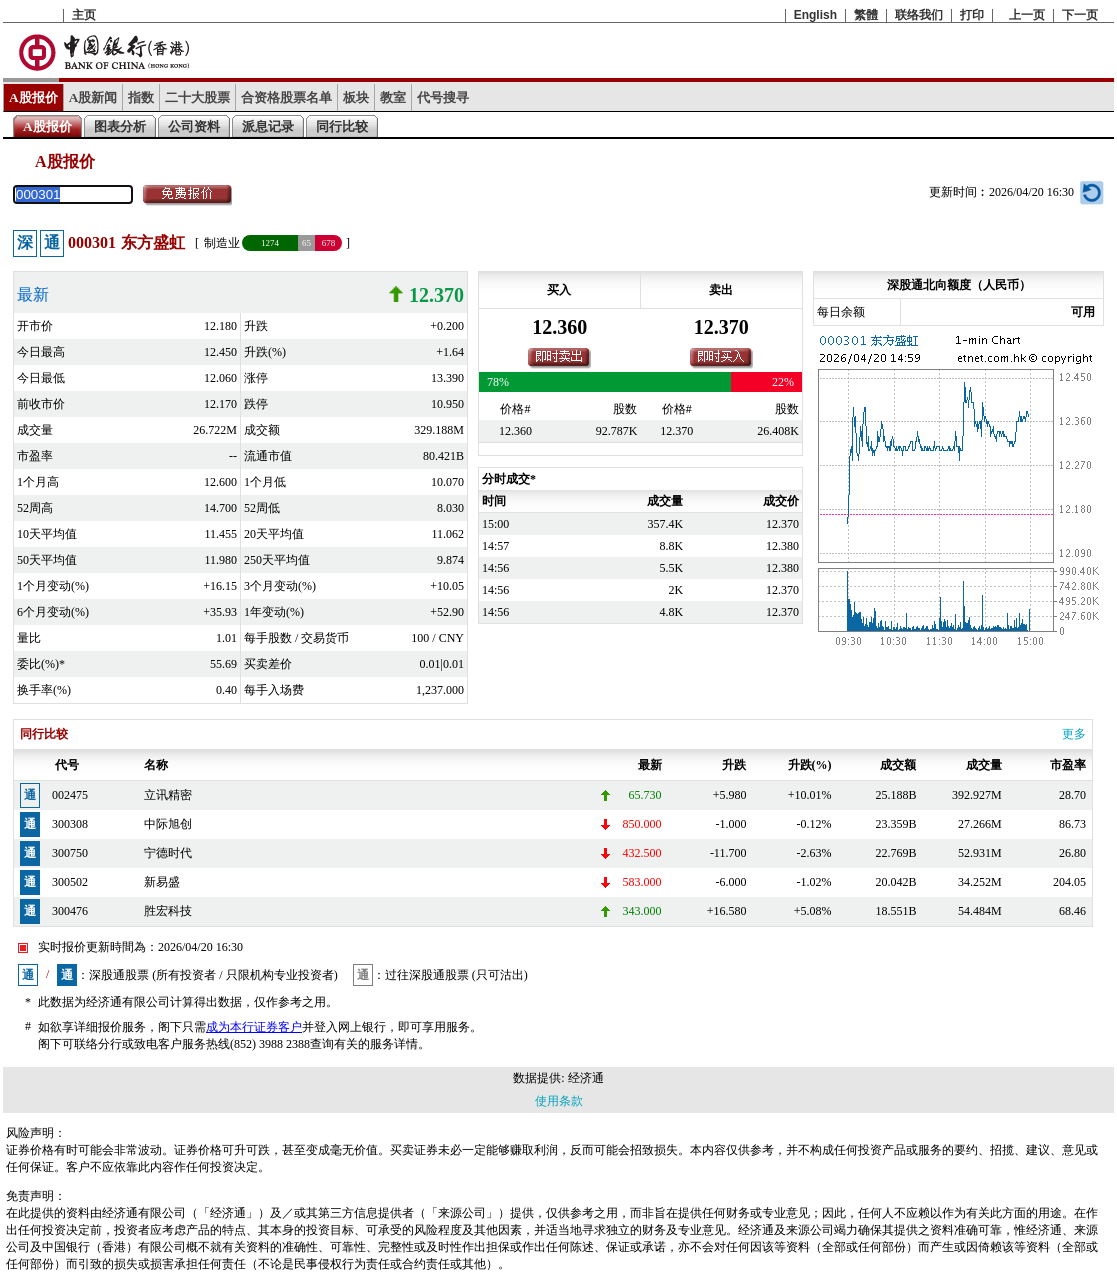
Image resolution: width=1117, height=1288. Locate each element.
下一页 (1080, 15)
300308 (70, 824)
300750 (70, 853)
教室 (393, 97)
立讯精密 (168, 795)
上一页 (1027, 15)
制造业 (222, 243)
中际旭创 (168, 824)
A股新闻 (93, 97)
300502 (70, 882)
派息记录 (268, 126)
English (815, 15)
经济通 (586, 1078)
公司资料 (194, 126)
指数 (141, 97)
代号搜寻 (443, 97)
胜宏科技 (168, 911)
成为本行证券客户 (254, 1027)
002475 (70, 795)
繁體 (866, 15)
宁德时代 (168, 853)
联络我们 (919, 15)
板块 (356, 97)
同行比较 (342, 126)
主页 (84, 15)
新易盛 (162, 882)
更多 (1074, 734)
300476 (70, 911)
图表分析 (120, 126)
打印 (972, 15)
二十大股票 (197, 97)
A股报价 (33, 97)
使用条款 (559, 1101)
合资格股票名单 (286, 97)
